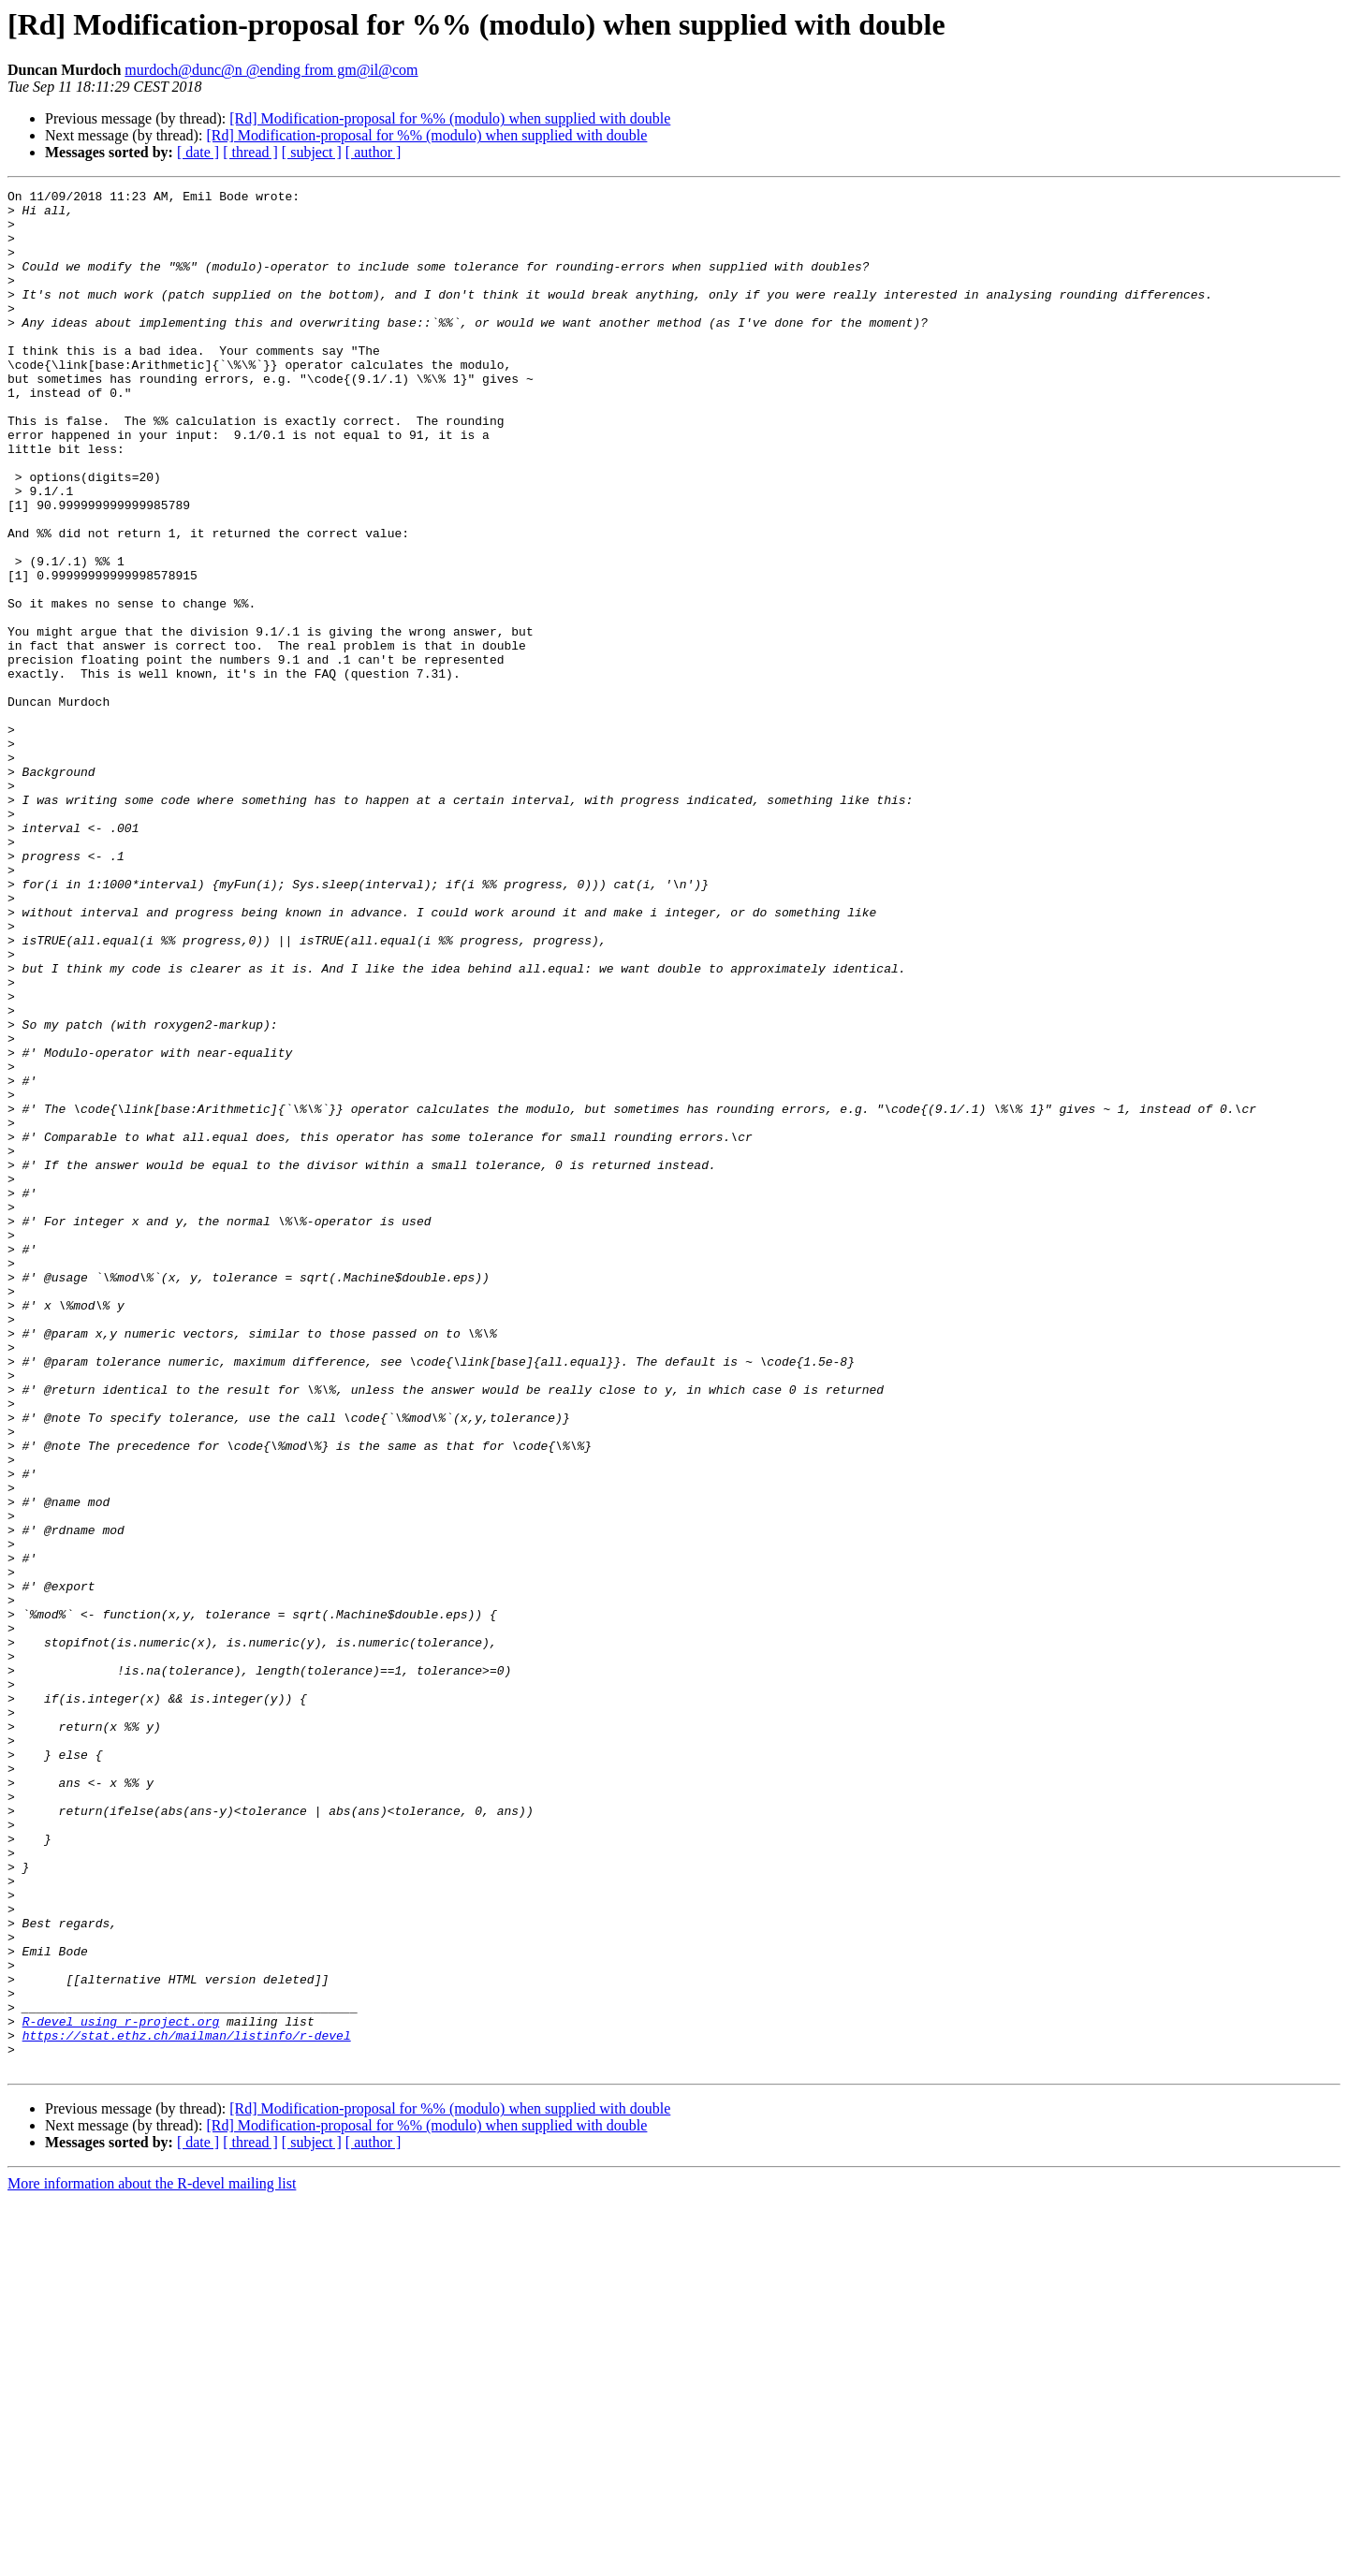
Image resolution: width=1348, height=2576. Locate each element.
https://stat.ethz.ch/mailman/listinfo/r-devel (186, 2405)
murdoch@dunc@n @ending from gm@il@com (271, 70)
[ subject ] (312, 152)
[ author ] (373, 152)
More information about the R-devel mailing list (151, 2560)
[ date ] (198, 152)
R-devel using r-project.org (121, 2388)
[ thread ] (250, 152)
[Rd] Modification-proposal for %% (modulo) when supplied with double (449, 118)
